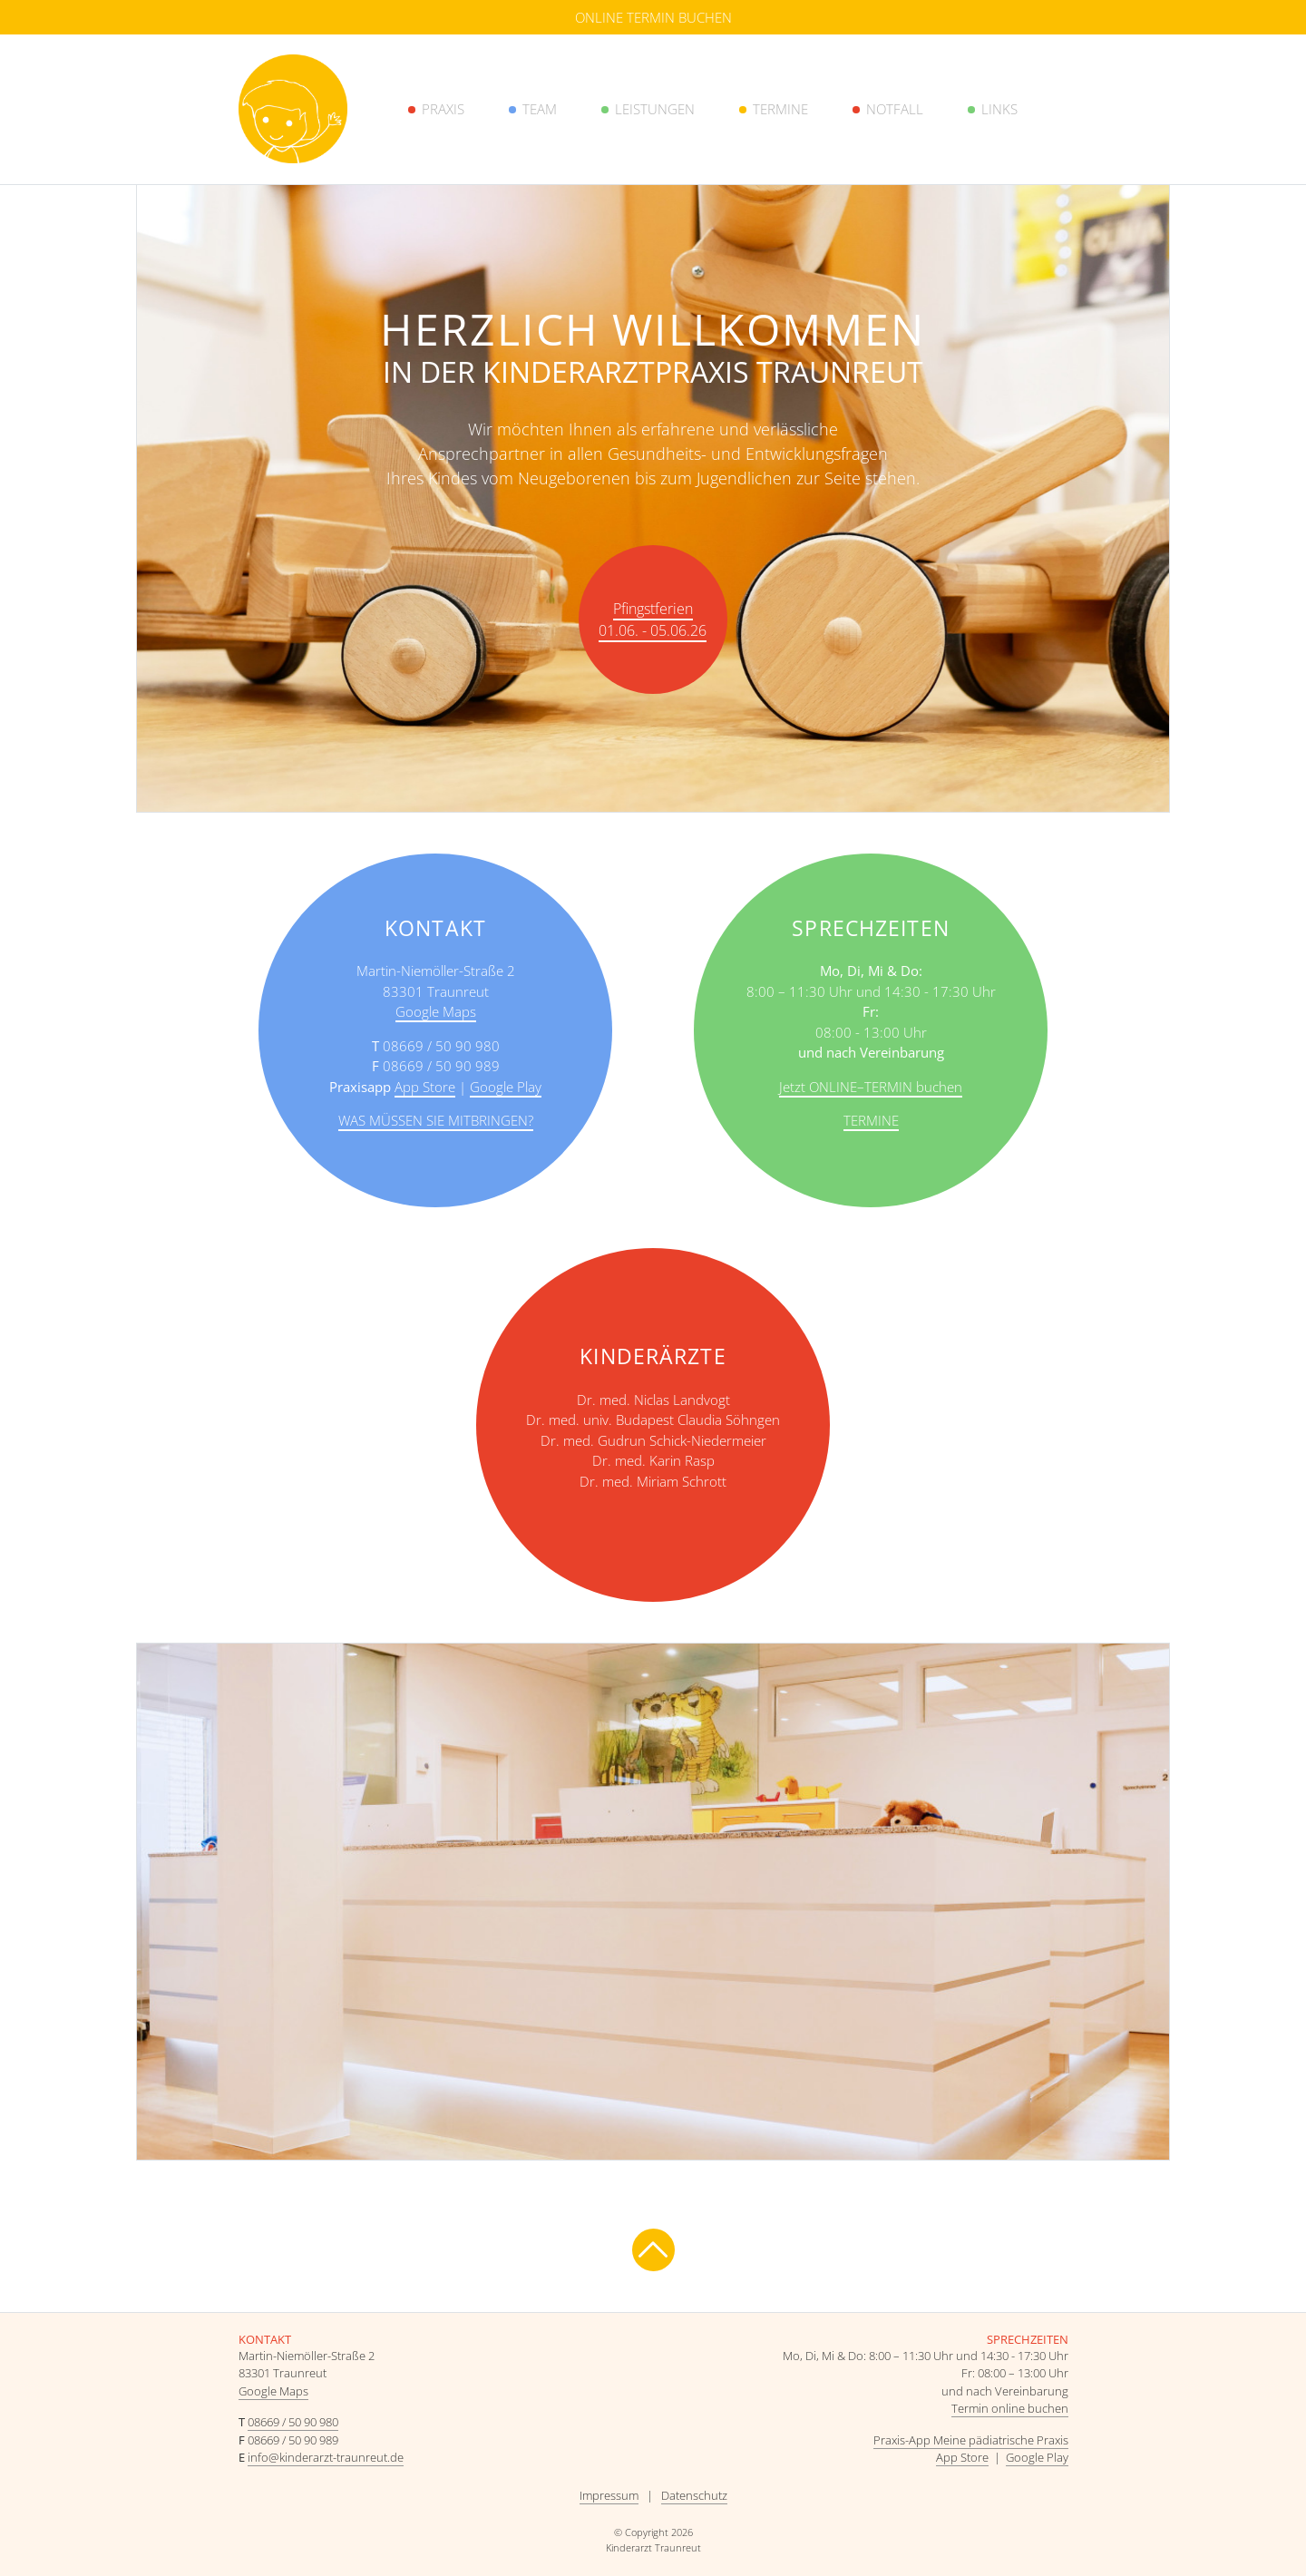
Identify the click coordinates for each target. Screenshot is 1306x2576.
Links (999, 109)
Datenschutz (694, 2495)
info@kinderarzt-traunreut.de (326, 2457)
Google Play (505, 1087)
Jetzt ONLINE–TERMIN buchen (870, 1087)
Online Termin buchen (653, 17)
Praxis (443, 109)
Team (539, 109)
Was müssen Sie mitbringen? (435, 1120)
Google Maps (435, 1011)
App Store (425, 1087)
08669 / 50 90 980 (293, 2422)
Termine (780, 109)
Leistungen (655, 109)
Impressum (609, 2495)
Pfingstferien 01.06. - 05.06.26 (653, 619)
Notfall (894, 109)
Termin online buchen (1009, 2408)
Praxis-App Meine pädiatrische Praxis (970, 2440)
